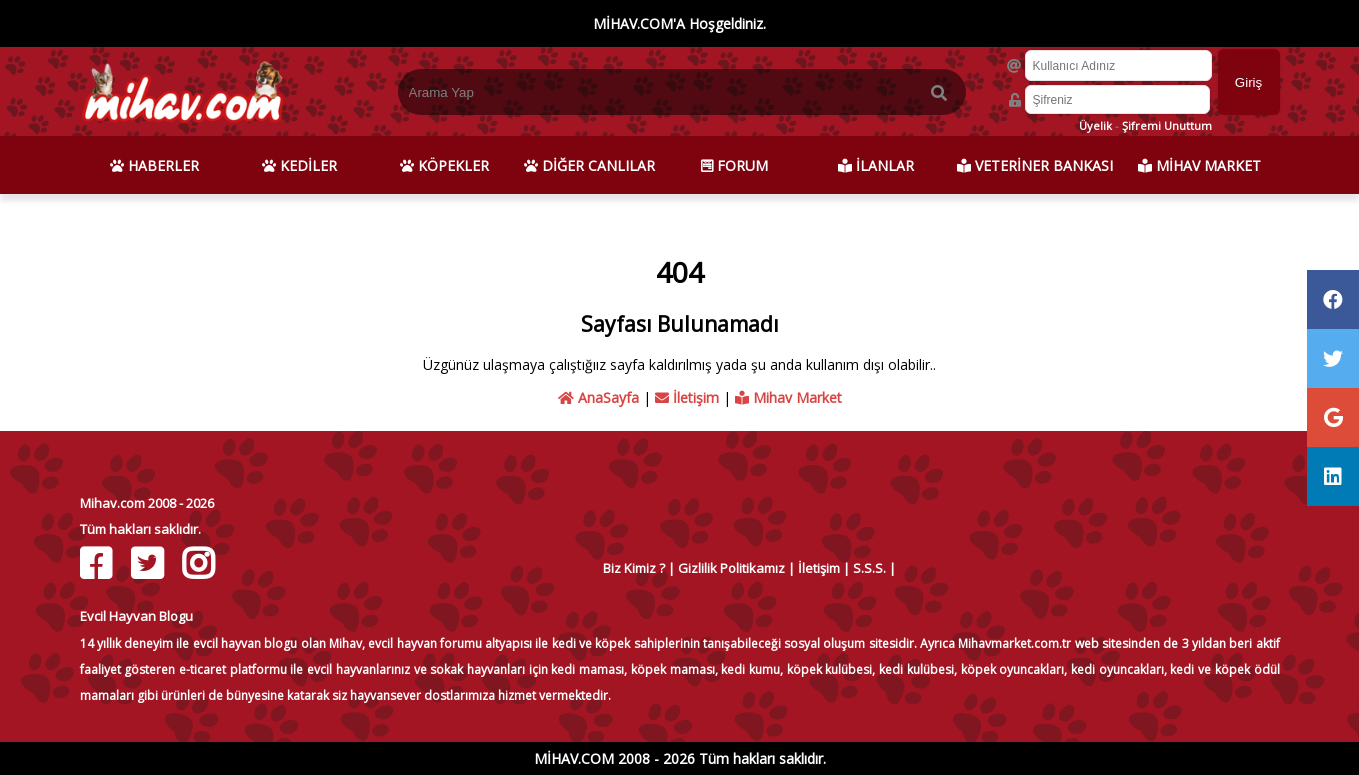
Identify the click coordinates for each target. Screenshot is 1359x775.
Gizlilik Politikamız (731, 568)
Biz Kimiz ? (634, 568)
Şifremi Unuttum (1167, 125)
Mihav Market (788, 397)
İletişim (687, 397)
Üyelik (1095, 125)
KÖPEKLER (444, 165)
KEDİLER (299, 165)
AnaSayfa (598, 397)
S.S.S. (869, 568)
